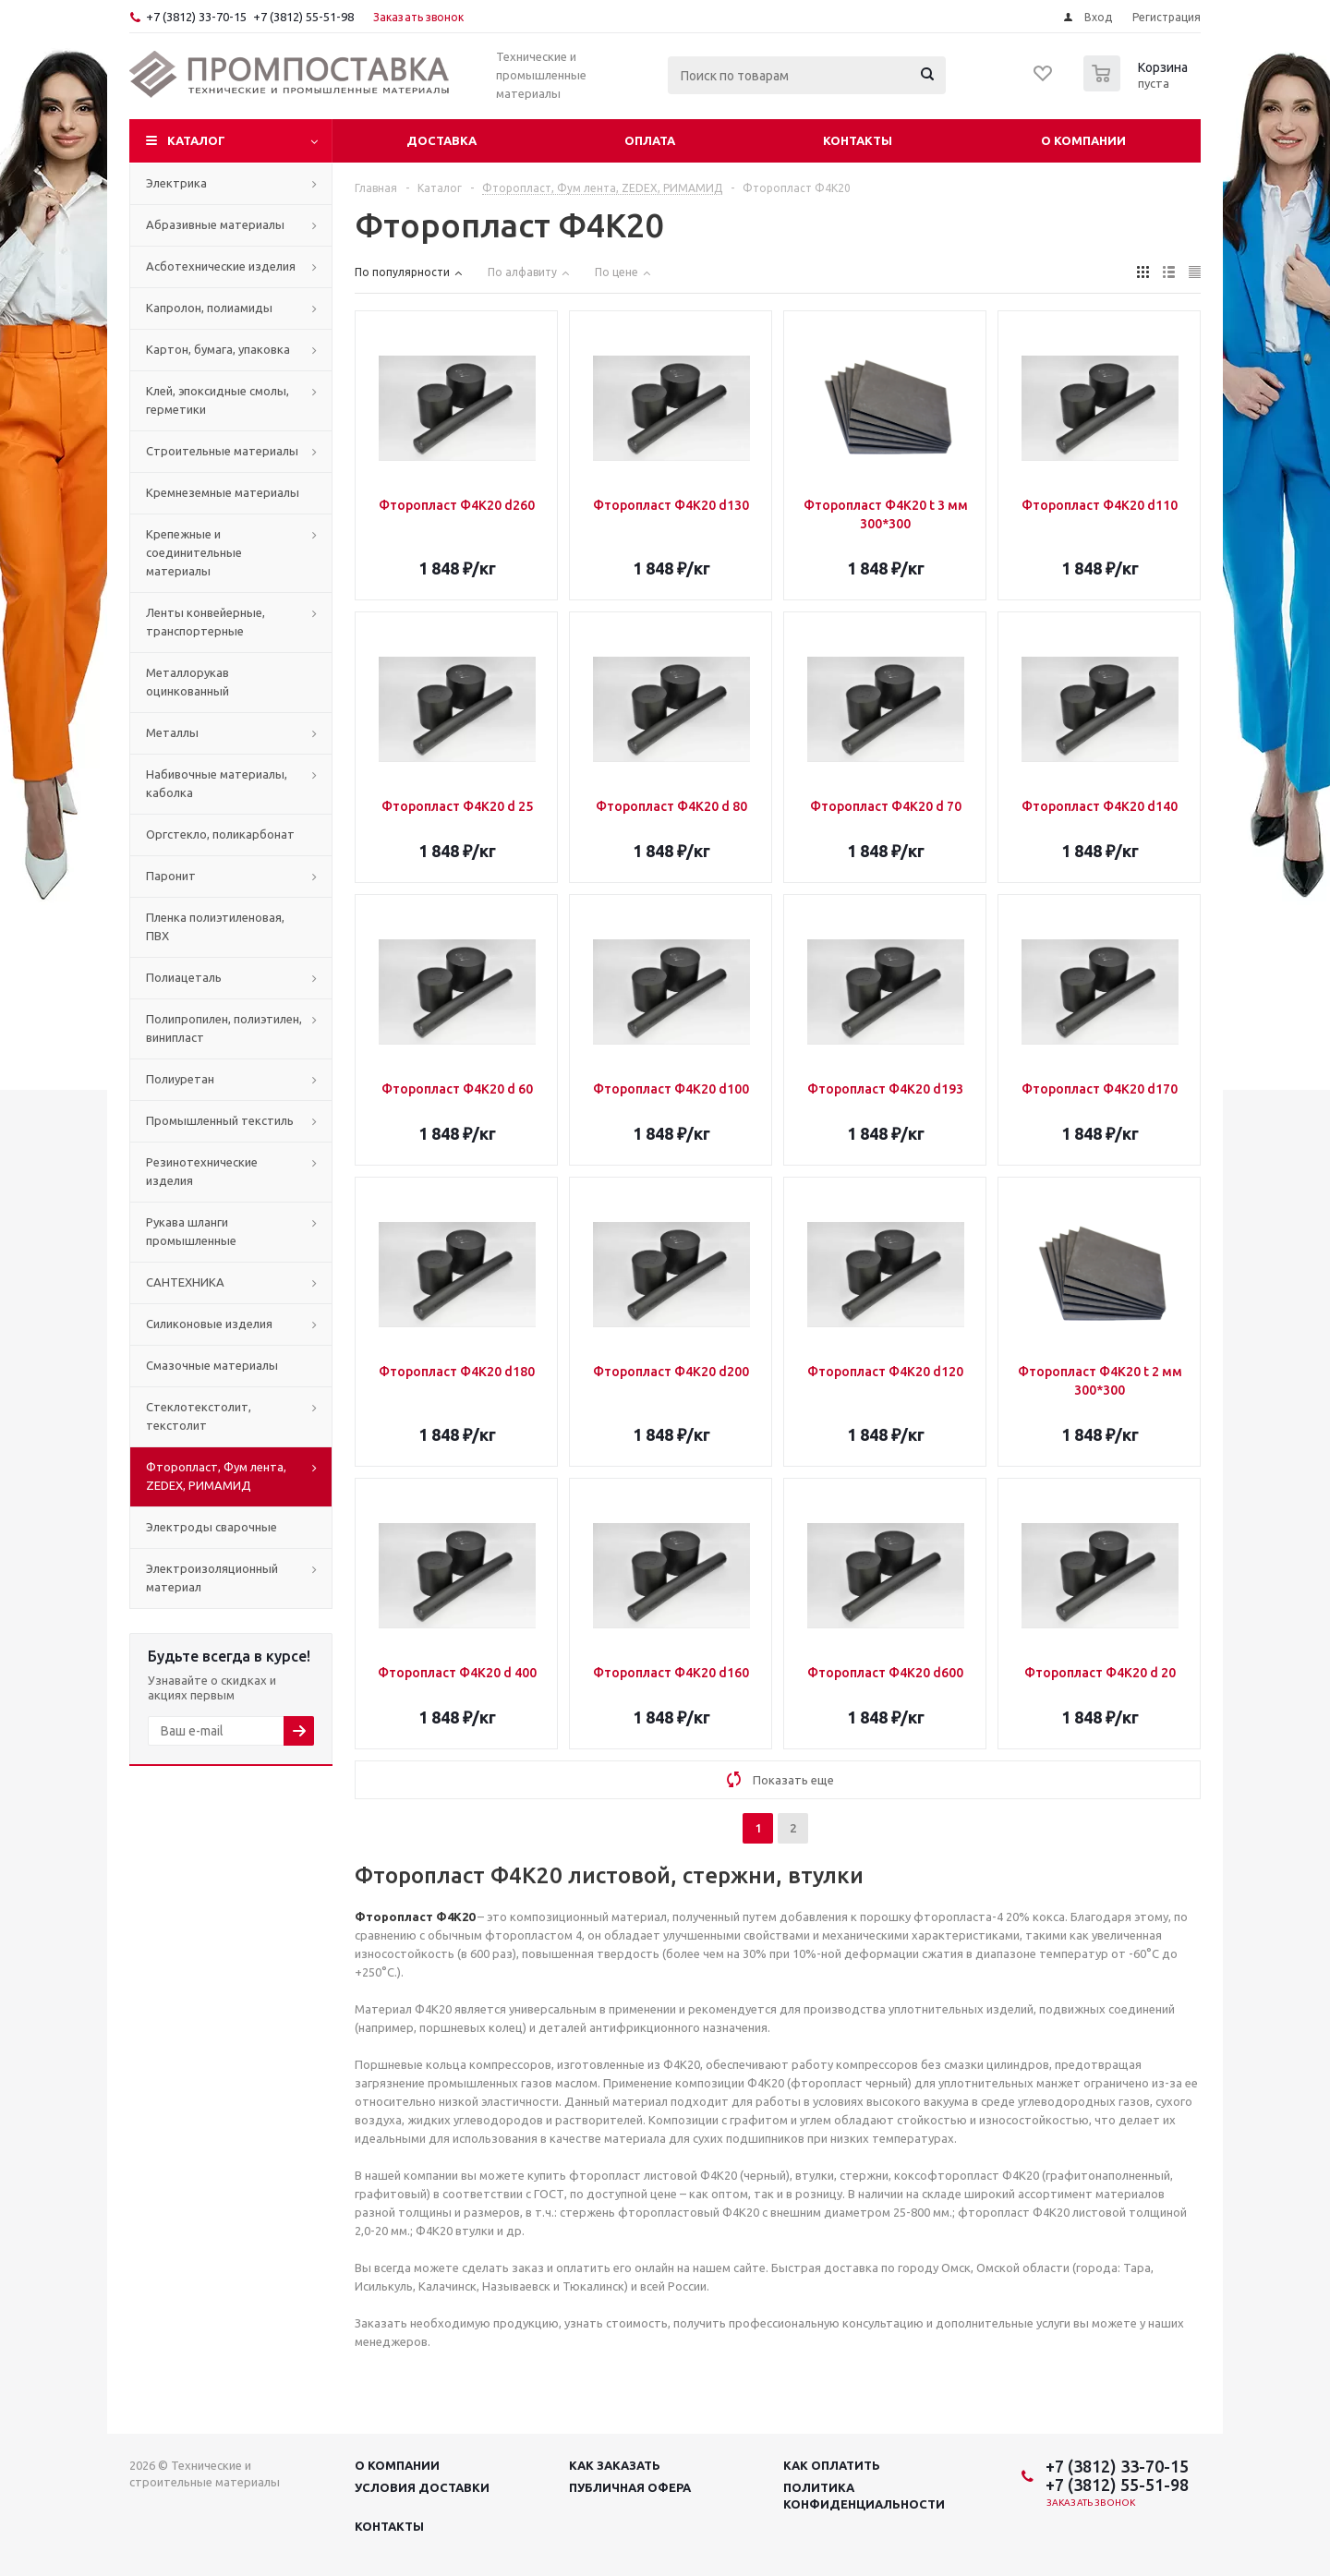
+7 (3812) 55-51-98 (303, 16)
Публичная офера (630, 2487)
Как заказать (614, 2465)
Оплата (649, 140)
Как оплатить (831, 2465)
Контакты (857, 140)
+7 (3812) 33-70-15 (196, 16)
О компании (1083, 140)
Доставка (441, 140)
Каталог (196, 140)
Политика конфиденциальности (864, 2495)
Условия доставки (422, 2487)
